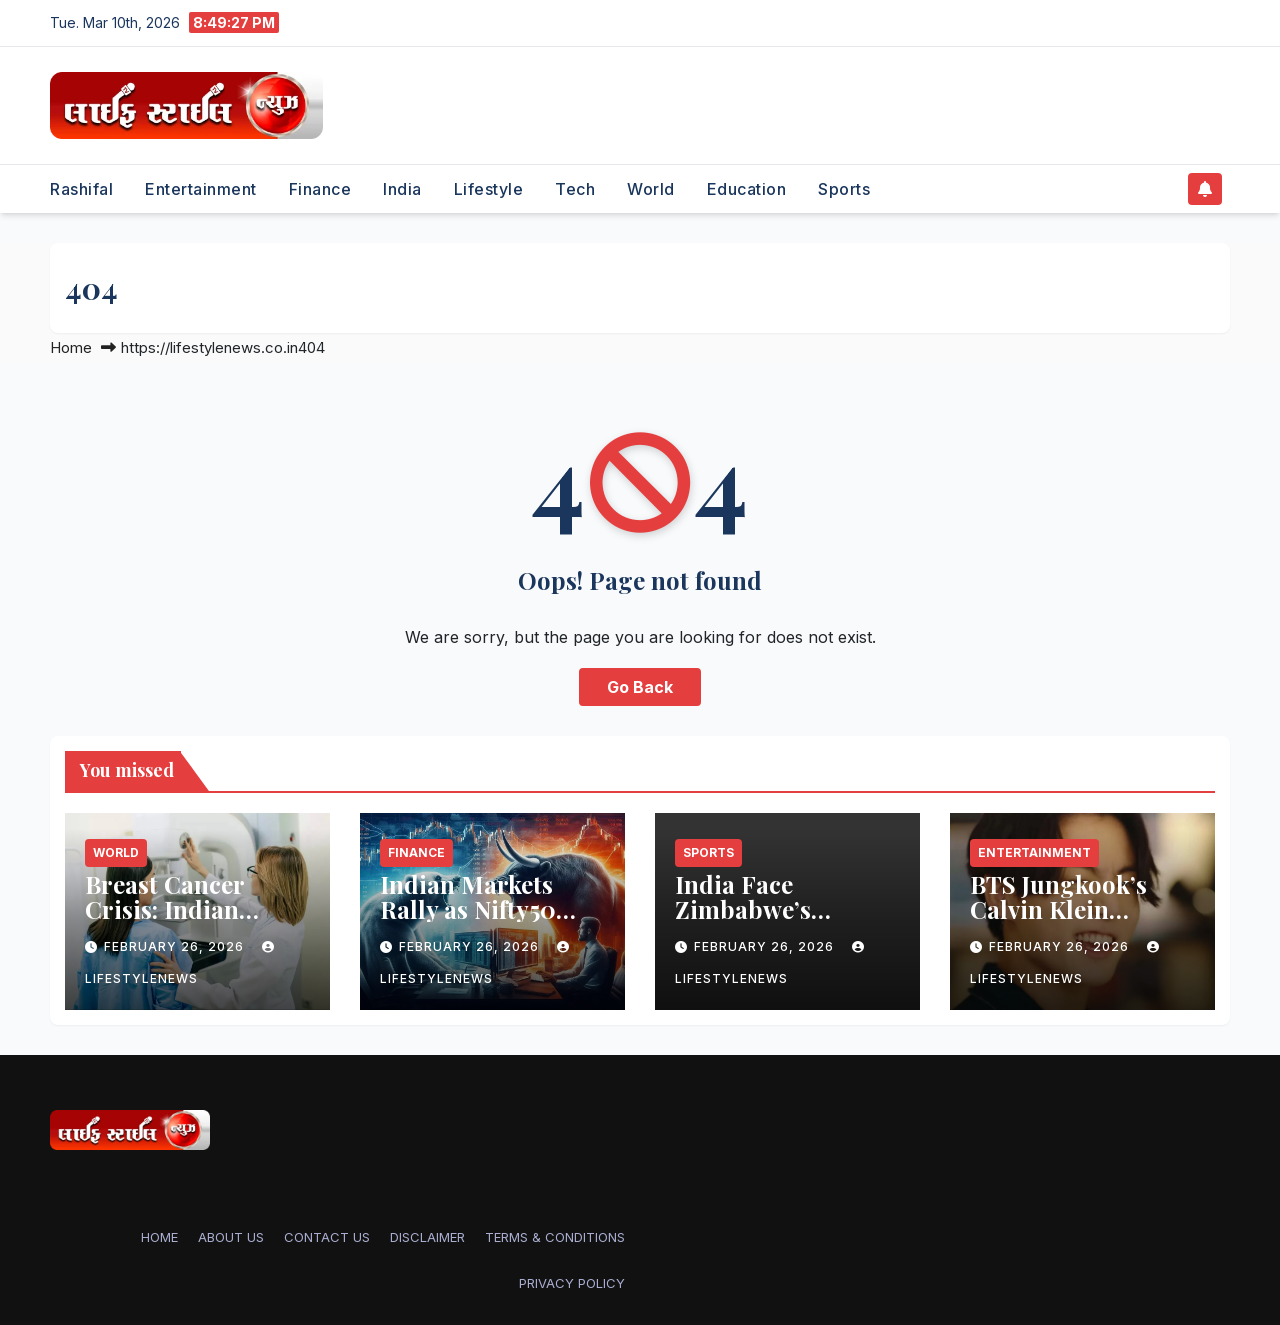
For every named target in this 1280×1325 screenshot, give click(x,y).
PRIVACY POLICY (572, 1283)
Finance (320, 189)
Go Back (640, 687)
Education (747, 189)
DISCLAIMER (427, 1237)
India (402, 189)
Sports (844, 189)
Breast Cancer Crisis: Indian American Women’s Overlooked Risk (192, 921)
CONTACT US (327, 1237)
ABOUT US (231, 1237)
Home (71, 347)
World (651, 189)
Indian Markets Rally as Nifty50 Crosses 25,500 (468, 909)
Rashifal (81, 189)
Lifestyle (489, 189)
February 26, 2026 (176, 946)
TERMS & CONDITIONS (555, 1237)
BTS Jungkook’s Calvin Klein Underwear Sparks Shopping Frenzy (1074, 921)
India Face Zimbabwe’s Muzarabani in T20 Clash (783, 921)
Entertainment (201, 189)
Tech (575, 189)
